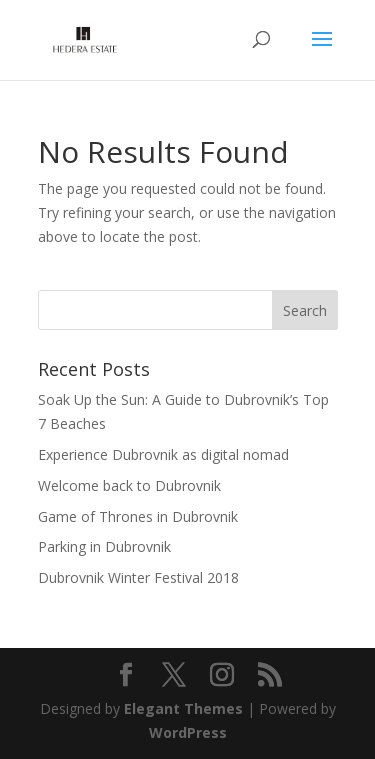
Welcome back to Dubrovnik (129, 485)
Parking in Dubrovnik (104, 546)
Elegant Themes (183, 708)
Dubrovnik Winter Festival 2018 (138, 577)
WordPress (188, 732)
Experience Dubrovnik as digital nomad (163, 454)
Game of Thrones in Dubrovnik (138, 516)
